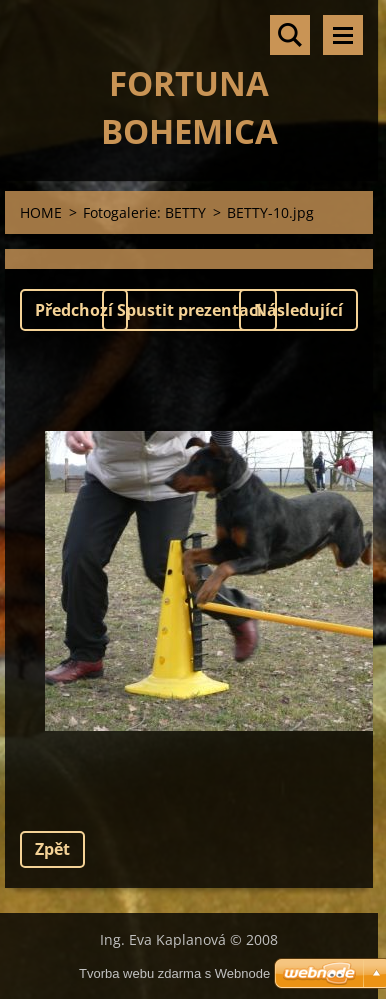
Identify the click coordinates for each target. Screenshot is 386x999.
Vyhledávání (290, 35)
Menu (343, 35)
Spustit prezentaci (189, 310)
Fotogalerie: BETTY (144, 212)
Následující (298, 310)
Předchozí (74, 310)
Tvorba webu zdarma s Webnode (174, 973)
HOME (41, 212)
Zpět (52, 849)
